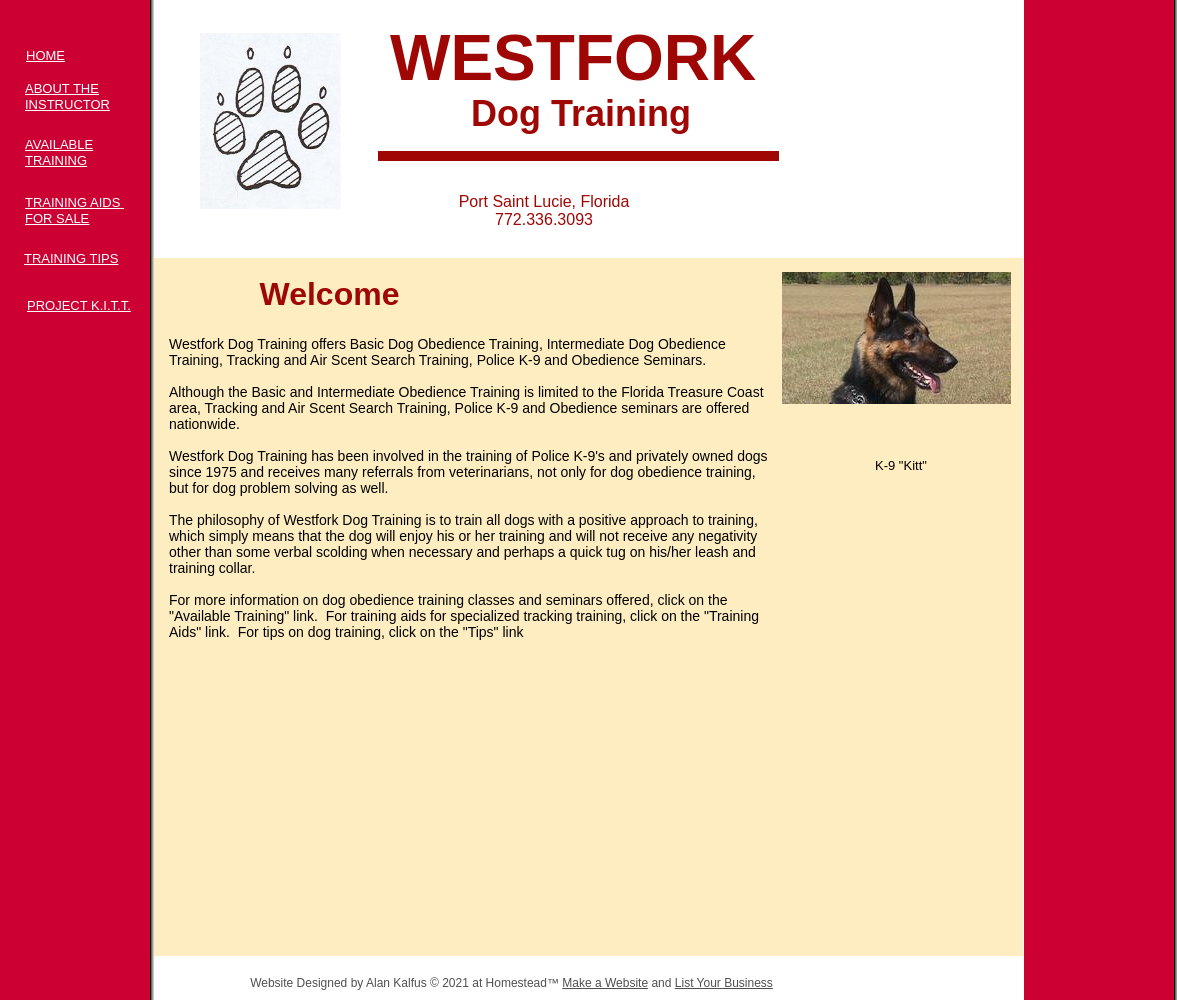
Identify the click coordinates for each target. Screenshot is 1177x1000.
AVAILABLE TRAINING (59, 152)
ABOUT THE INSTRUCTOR (67, 96)
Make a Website (605, 983)
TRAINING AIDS (72, 202)
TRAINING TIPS (71, 258)
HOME (45, 55)
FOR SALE (57, 218)
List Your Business (724, 983)
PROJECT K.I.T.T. (79, 305)
